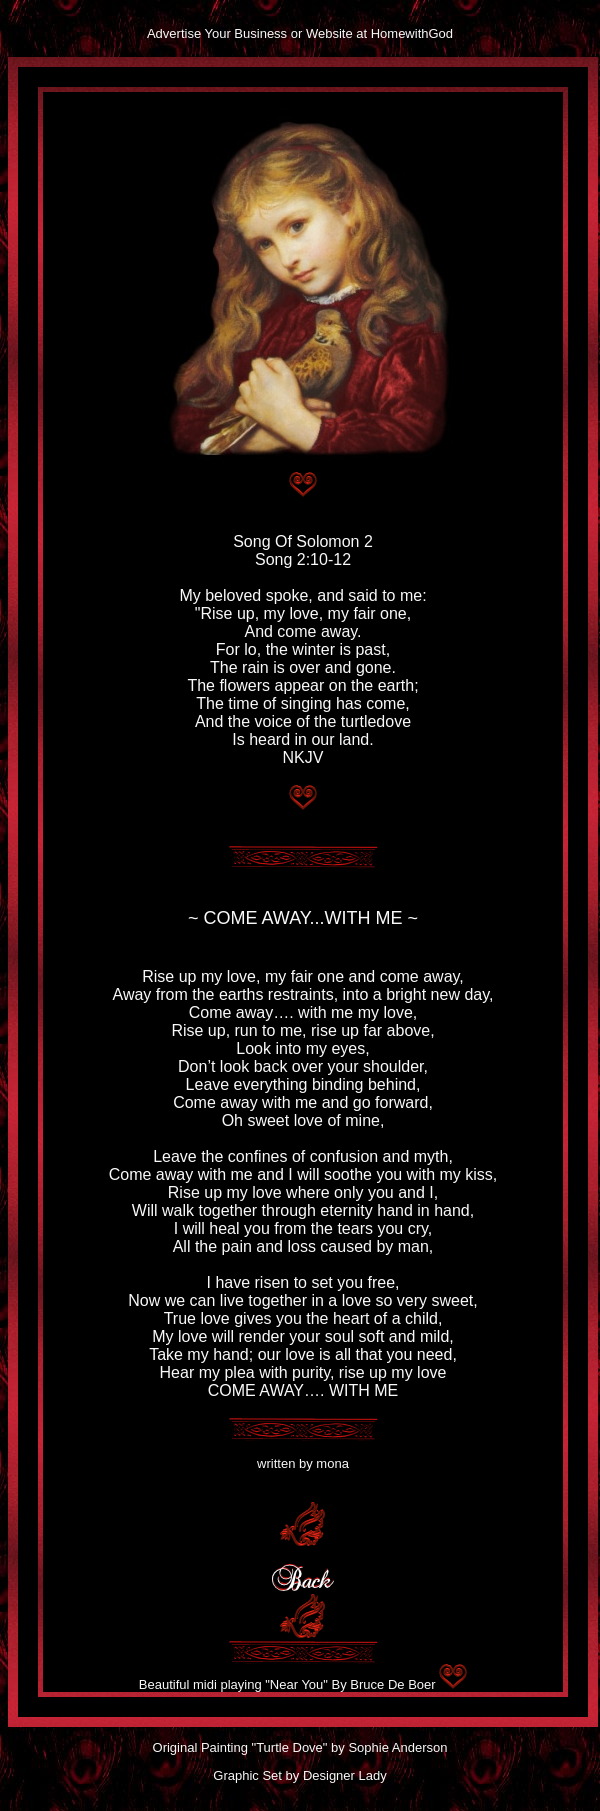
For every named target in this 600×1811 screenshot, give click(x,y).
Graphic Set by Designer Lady (299, 1775)
